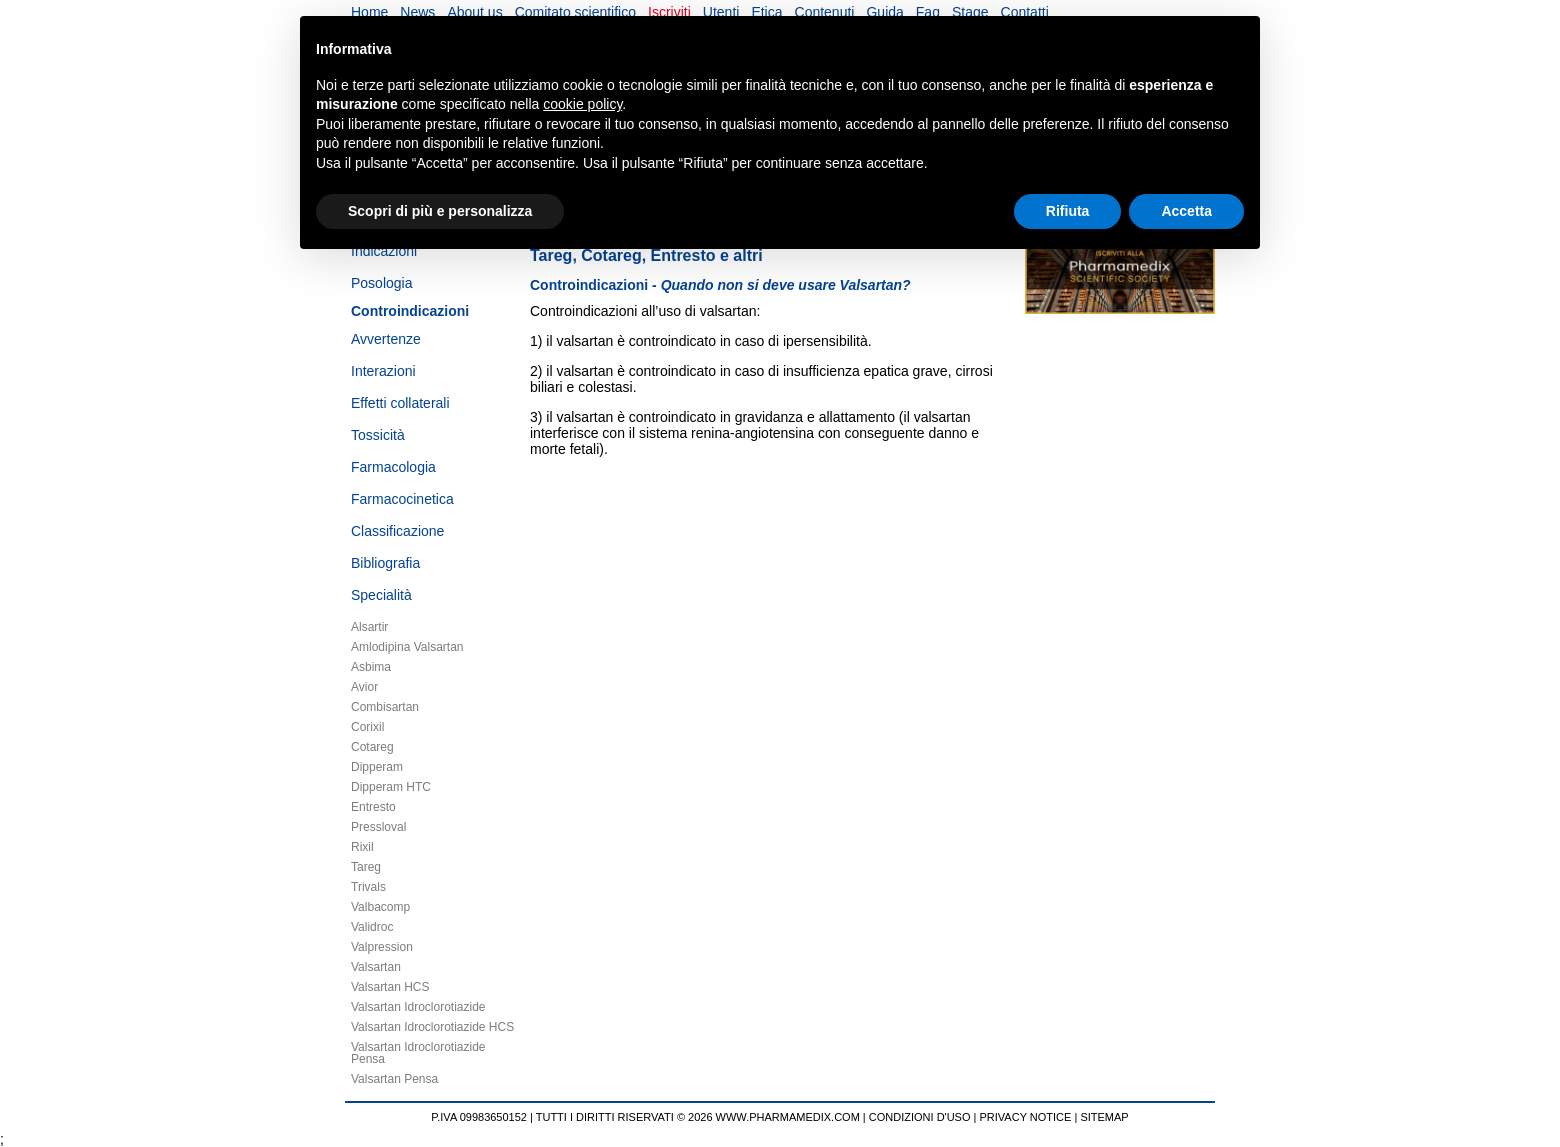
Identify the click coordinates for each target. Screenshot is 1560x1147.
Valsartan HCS (390, 987)
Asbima (371, 667)
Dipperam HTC (391, 787)
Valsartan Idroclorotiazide (418, 1007)
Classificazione (397, 531)
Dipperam (377, 767)
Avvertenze (386, 339)
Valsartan (376, 967)
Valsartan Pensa (394, 1079)
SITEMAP (1104, 1117)
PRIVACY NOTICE (1026, 1117)
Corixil (367, 727)
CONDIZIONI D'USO (920, 1117)
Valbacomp (380, 907)
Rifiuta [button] (1068, 211)
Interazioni (383, 371)
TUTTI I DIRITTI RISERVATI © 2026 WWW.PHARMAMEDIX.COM (698, 1117)
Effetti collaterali (400, 403)
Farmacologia (393, 467)
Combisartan (385, 707)
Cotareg (372, 747)
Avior (364, 687)
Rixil (362, 847)
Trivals (368, 887)
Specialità (381, 595)
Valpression (382, 947)
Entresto (373, 807)
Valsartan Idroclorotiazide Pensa (418, 1053)
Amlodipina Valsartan (407, 647)
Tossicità (378, 435)
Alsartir (369, 627)
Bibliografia (385, 563)
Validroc (372, 927)
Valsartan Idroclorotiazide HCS (432, 1027)
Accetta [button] (1186, 211)
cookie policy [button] (582, 104)
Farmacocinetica (402, 499)
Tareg (366, 867)
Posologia (382, 283)
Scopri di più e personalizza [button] (440, 211)
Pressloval (378, 827)
